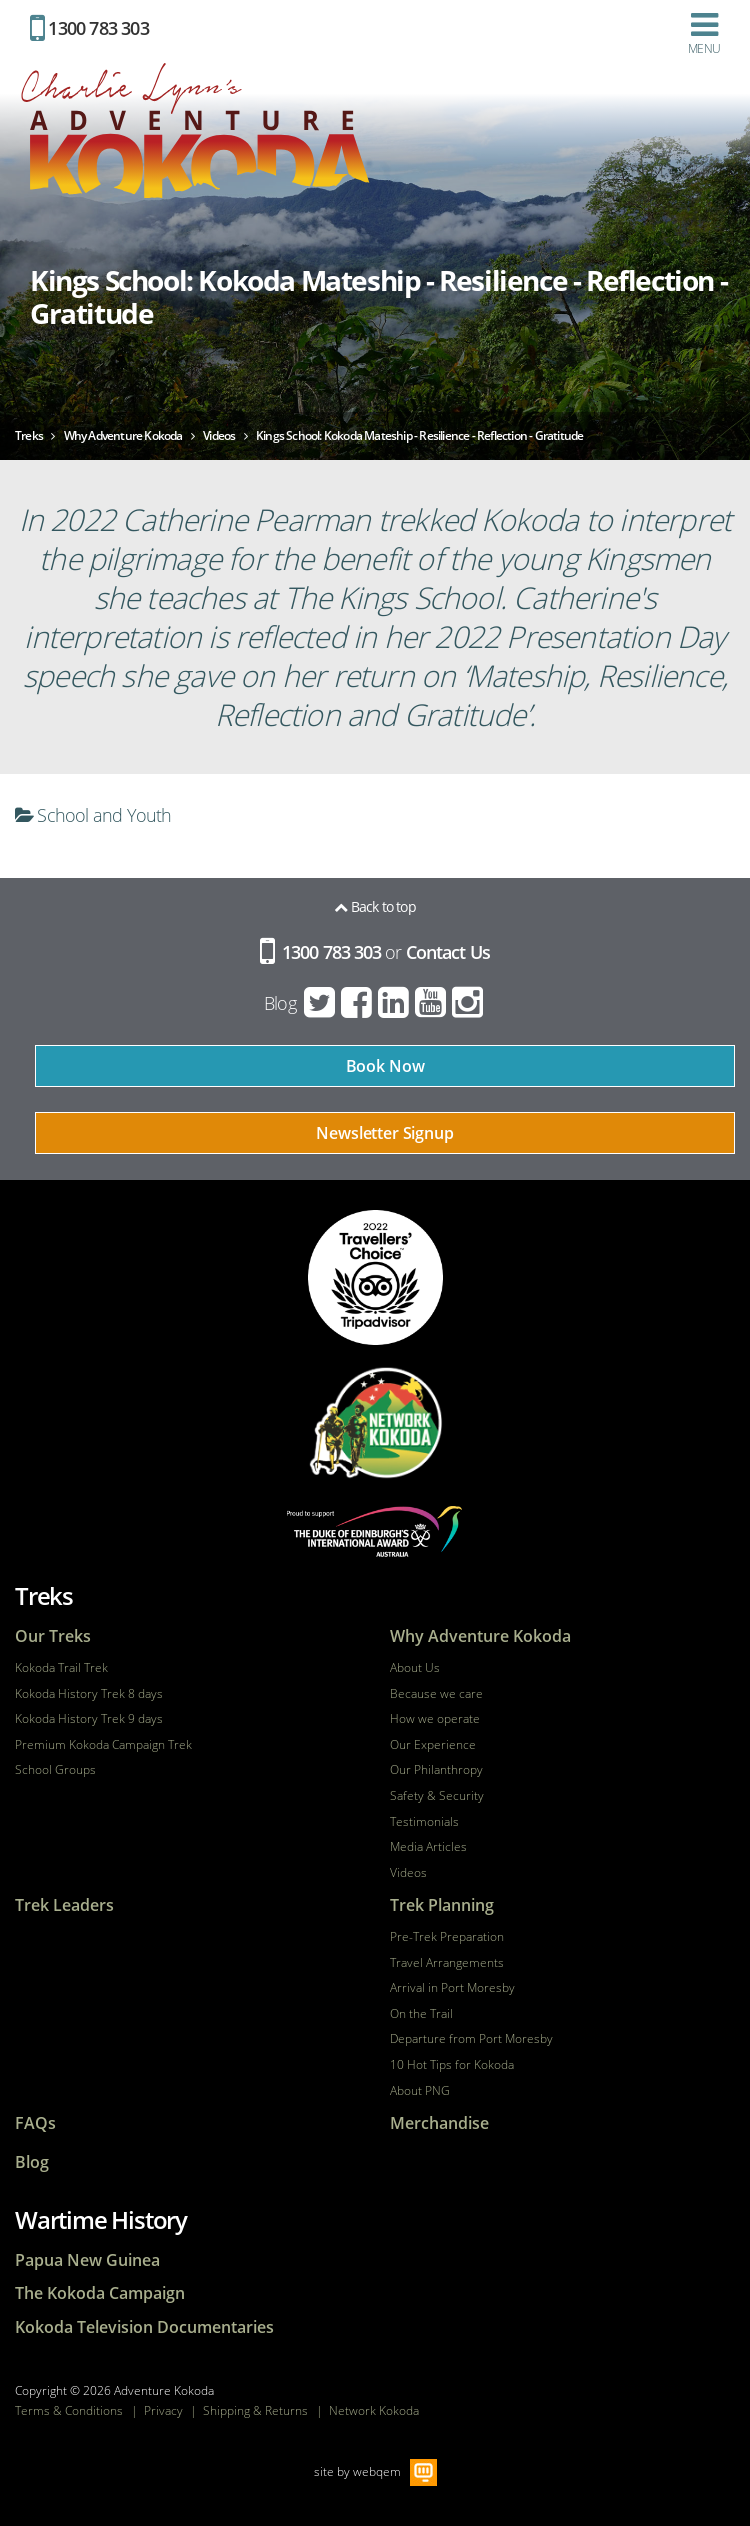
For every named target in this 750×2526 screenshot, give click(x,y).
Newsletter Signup (384, 1133)
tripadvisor (375, 1277)
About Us (415, 1668)
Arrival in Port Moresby (452, 1988)
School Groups (55, 1770)
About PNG (420, 2091)
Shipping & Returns (255, 2410)
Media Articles (428, 1847)
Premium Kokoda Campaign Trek (103, 1745)
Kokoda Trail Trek (61, 1668)
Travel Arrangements (447, 1963)
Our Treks (53, 1636)
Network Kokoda (374, 2410)
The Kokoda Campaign (100, 2293)
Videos (408, 1873)
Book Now (385, 1066)
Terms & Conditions (69, 2410)
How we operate (435, 1719)
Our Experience (433, 1745)
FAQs (35, 2123)
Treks (44, 1595)
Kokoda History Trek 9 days (89, 1719)
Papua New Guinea (87, 2260)
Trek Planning (442, 1905)
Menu (704, 33)
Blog (280, 1003)
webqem (377, 2471)
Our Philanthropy (436, 1770)
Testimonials (424, 1822)
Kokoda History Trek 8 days (89, 1694)
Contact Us (448, 952)
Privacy (163, 2410)
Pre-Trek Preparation (447, 1937)
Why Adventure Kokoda (480, 1636)
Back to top (375, 906)
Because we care (436, 1694)
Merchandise (439, 2123)
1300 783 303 (89, 28)
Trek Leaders (64, 1905)
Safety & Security (437, 1796)
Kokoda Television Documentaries (144, 2327)
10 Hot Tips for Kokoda (452, 2065)
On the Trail (421, 2014)
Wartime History (101, 2219)
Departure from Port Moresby (471, 2039)
